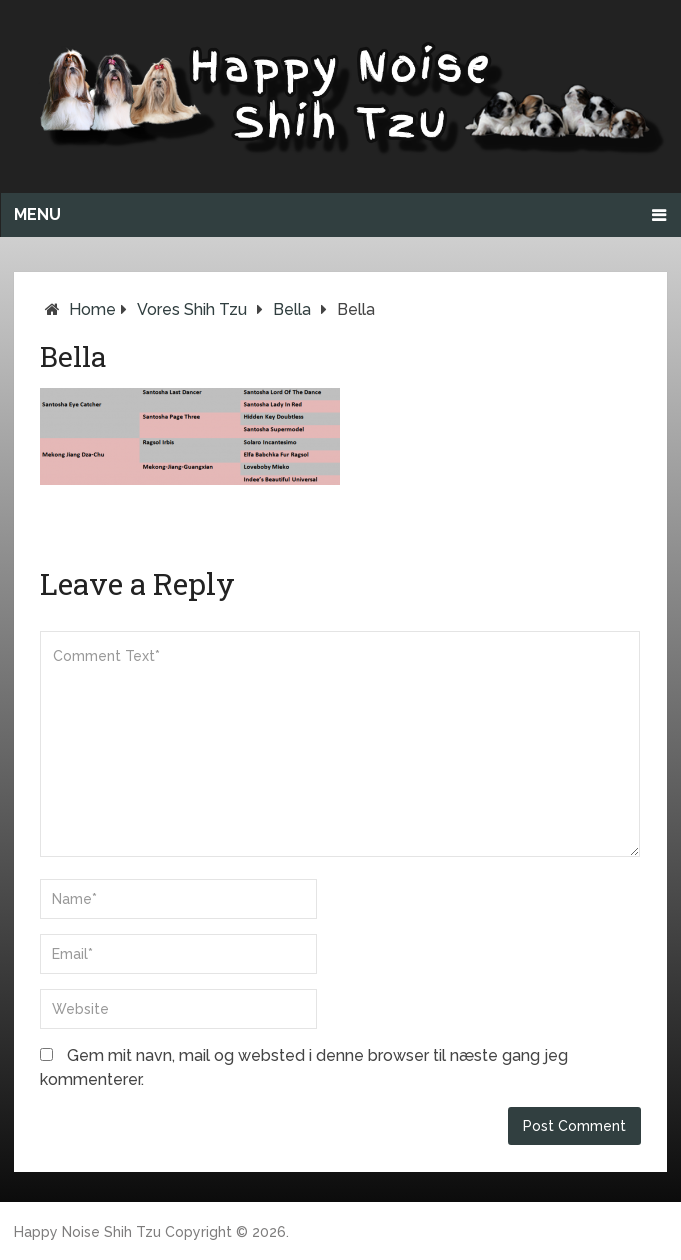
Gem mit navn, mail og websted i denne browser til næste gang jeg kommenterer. (304, 1067)
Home (92, 309)
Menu (37, 214)
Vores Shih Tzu (192, 309)
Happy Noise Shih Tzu (87, 1232)
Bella (292, 309)
